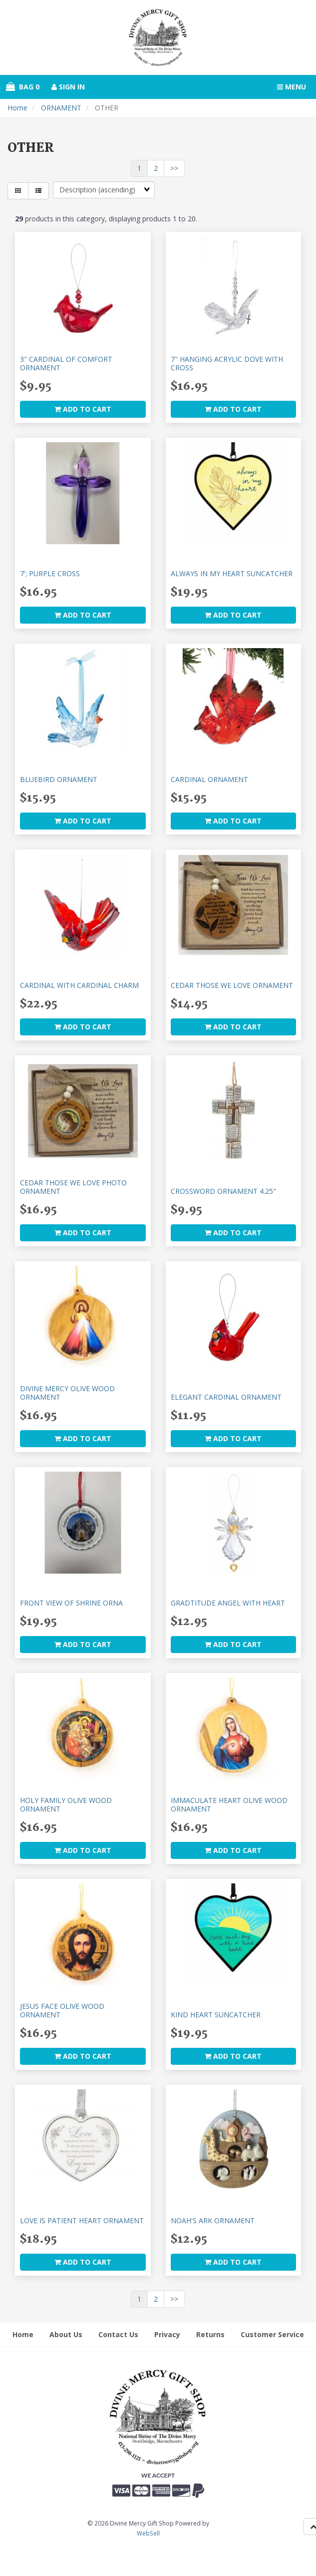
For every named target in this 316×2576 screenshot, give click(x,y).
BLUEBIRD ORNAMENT (58, 779)
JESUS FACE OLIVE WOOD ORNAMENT (62, 2010)
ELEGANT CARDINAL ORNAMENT (226, 1397)
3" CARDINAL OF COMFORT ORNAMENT (66, 363)
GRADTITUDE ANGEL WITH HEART (228, 1603)
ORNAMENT (61, 107)
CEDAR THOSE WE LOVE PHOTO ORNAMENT (73, 1187)
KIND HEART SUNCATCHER (216, 2014)
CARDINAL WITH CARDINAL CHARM (79, 985)
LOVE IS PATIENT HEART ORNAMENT (82, 2220)
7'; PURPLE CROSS (50, 573)
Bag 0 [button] (22, 86)
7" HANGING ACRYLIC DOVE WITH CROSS (227, 363)
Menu (291, 86)
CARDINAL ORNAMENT (209, 779)
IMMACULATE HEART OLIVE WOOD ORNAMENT (229, 1804)
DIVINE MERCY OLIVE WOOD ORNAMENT (67, 1393)
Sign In (68, 86)
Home (17, 107)
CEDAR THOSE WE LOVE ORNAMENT (232, 985)
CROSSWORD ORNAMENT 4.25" (223, 1191)
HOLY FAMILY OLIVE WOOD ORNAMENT (66, 1804)
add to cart (82, 409)
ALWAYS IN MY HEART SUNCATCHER (232, 573)
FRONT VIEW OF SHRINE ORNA (71, 1603)
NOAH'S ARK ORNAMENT (213, 2220)
